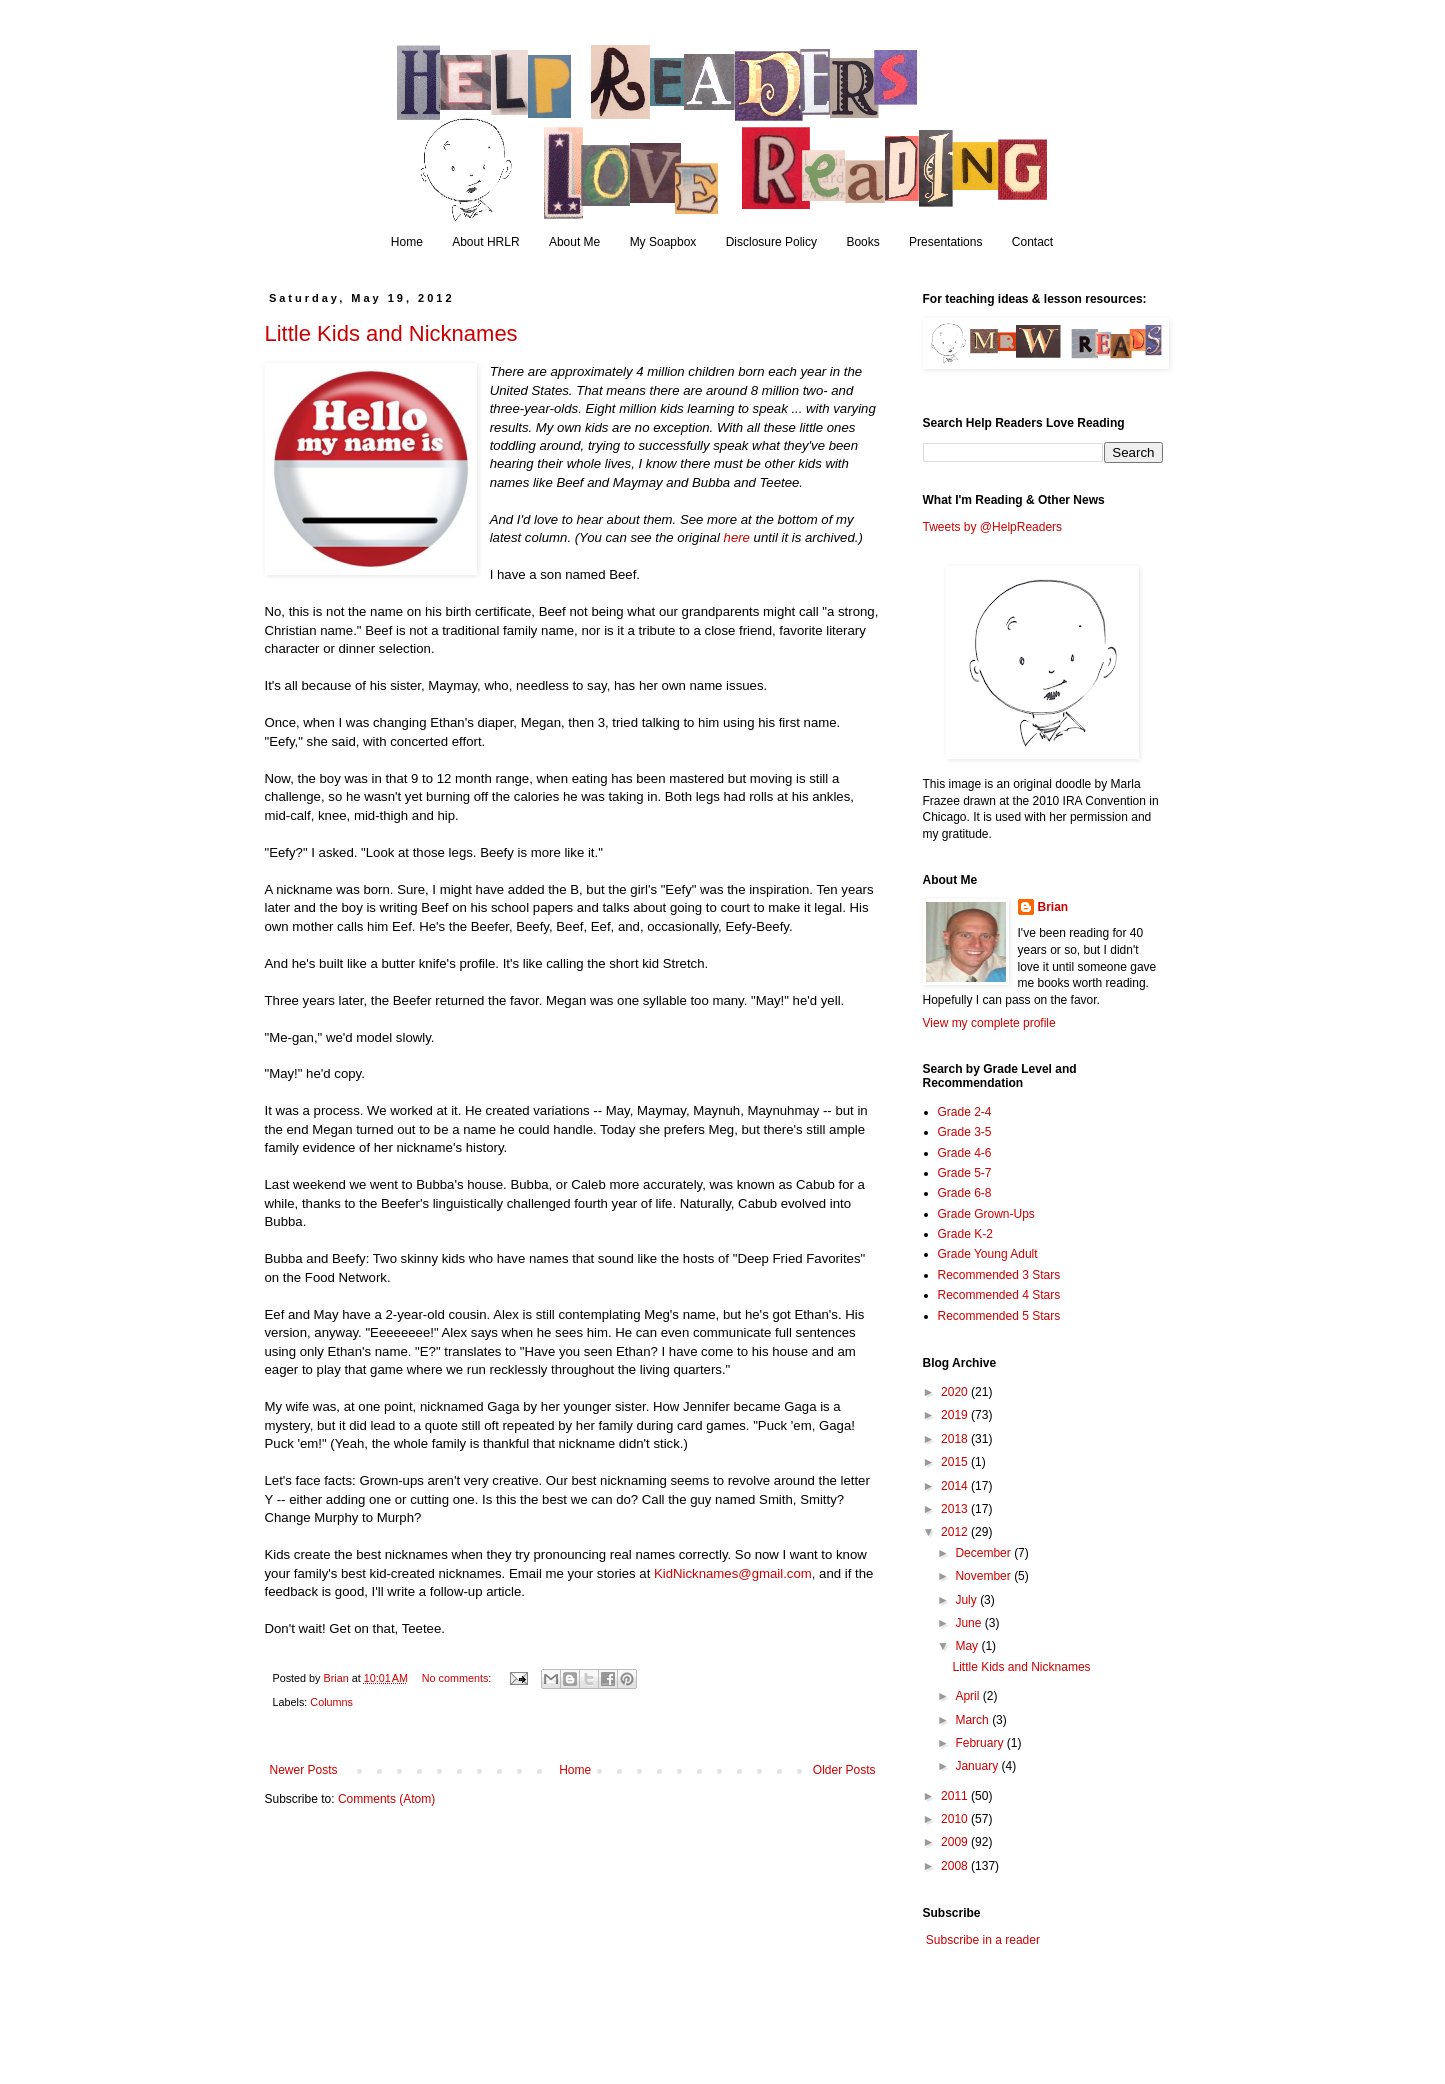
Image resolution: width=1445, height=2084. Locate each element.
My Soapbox (663, 242)
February (980, 1743)
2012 (956, 1532)
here (737, 537)
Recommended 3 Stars (999, 1275)
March (973, 1720)
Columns (331, 1702)
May (968, 1646)
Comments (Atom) (386, 1799)
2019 (956, 1415)
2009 (956, 1842)
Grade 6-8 (965, 1193)
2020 (956, 1392)
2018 (956, 1439)
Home (407, 242)
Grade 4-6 (965, 1153)
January (978, 1766)
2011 (956, 1796)
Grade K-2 (965, 1234)
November (984, 1576)
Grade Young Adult (988, 1254)
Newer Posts (304, 1770)
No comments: (458, 1678)
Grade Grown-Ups (986, 1214)
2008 (956, 1866)
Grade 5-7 (965, 1173)
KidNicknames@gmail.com (733, 1573)
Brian (1053, 907)
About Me (574, 242)
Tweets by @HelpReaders (993, 527)
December (984, 1553)
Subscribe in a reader (983, 1940)
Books (862, 242)
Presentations (945, 242)
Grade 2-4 (965, 1112)
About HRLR (485, 242)
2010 (956, 1819)
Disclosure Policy (771, 242)
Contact (1032, 242)
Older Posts (844, 1770)
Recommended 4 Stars (999, 1295)
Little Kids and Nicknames (391, 333)
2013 (956, 1509)
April (968, 1696)
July (967, 1600)
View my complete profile (989, 1023)
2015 (956, 1462)
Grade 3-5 (965, 1132)
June (969, 1623)
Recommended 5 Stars (999, 1316)
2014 (956, 1486)
